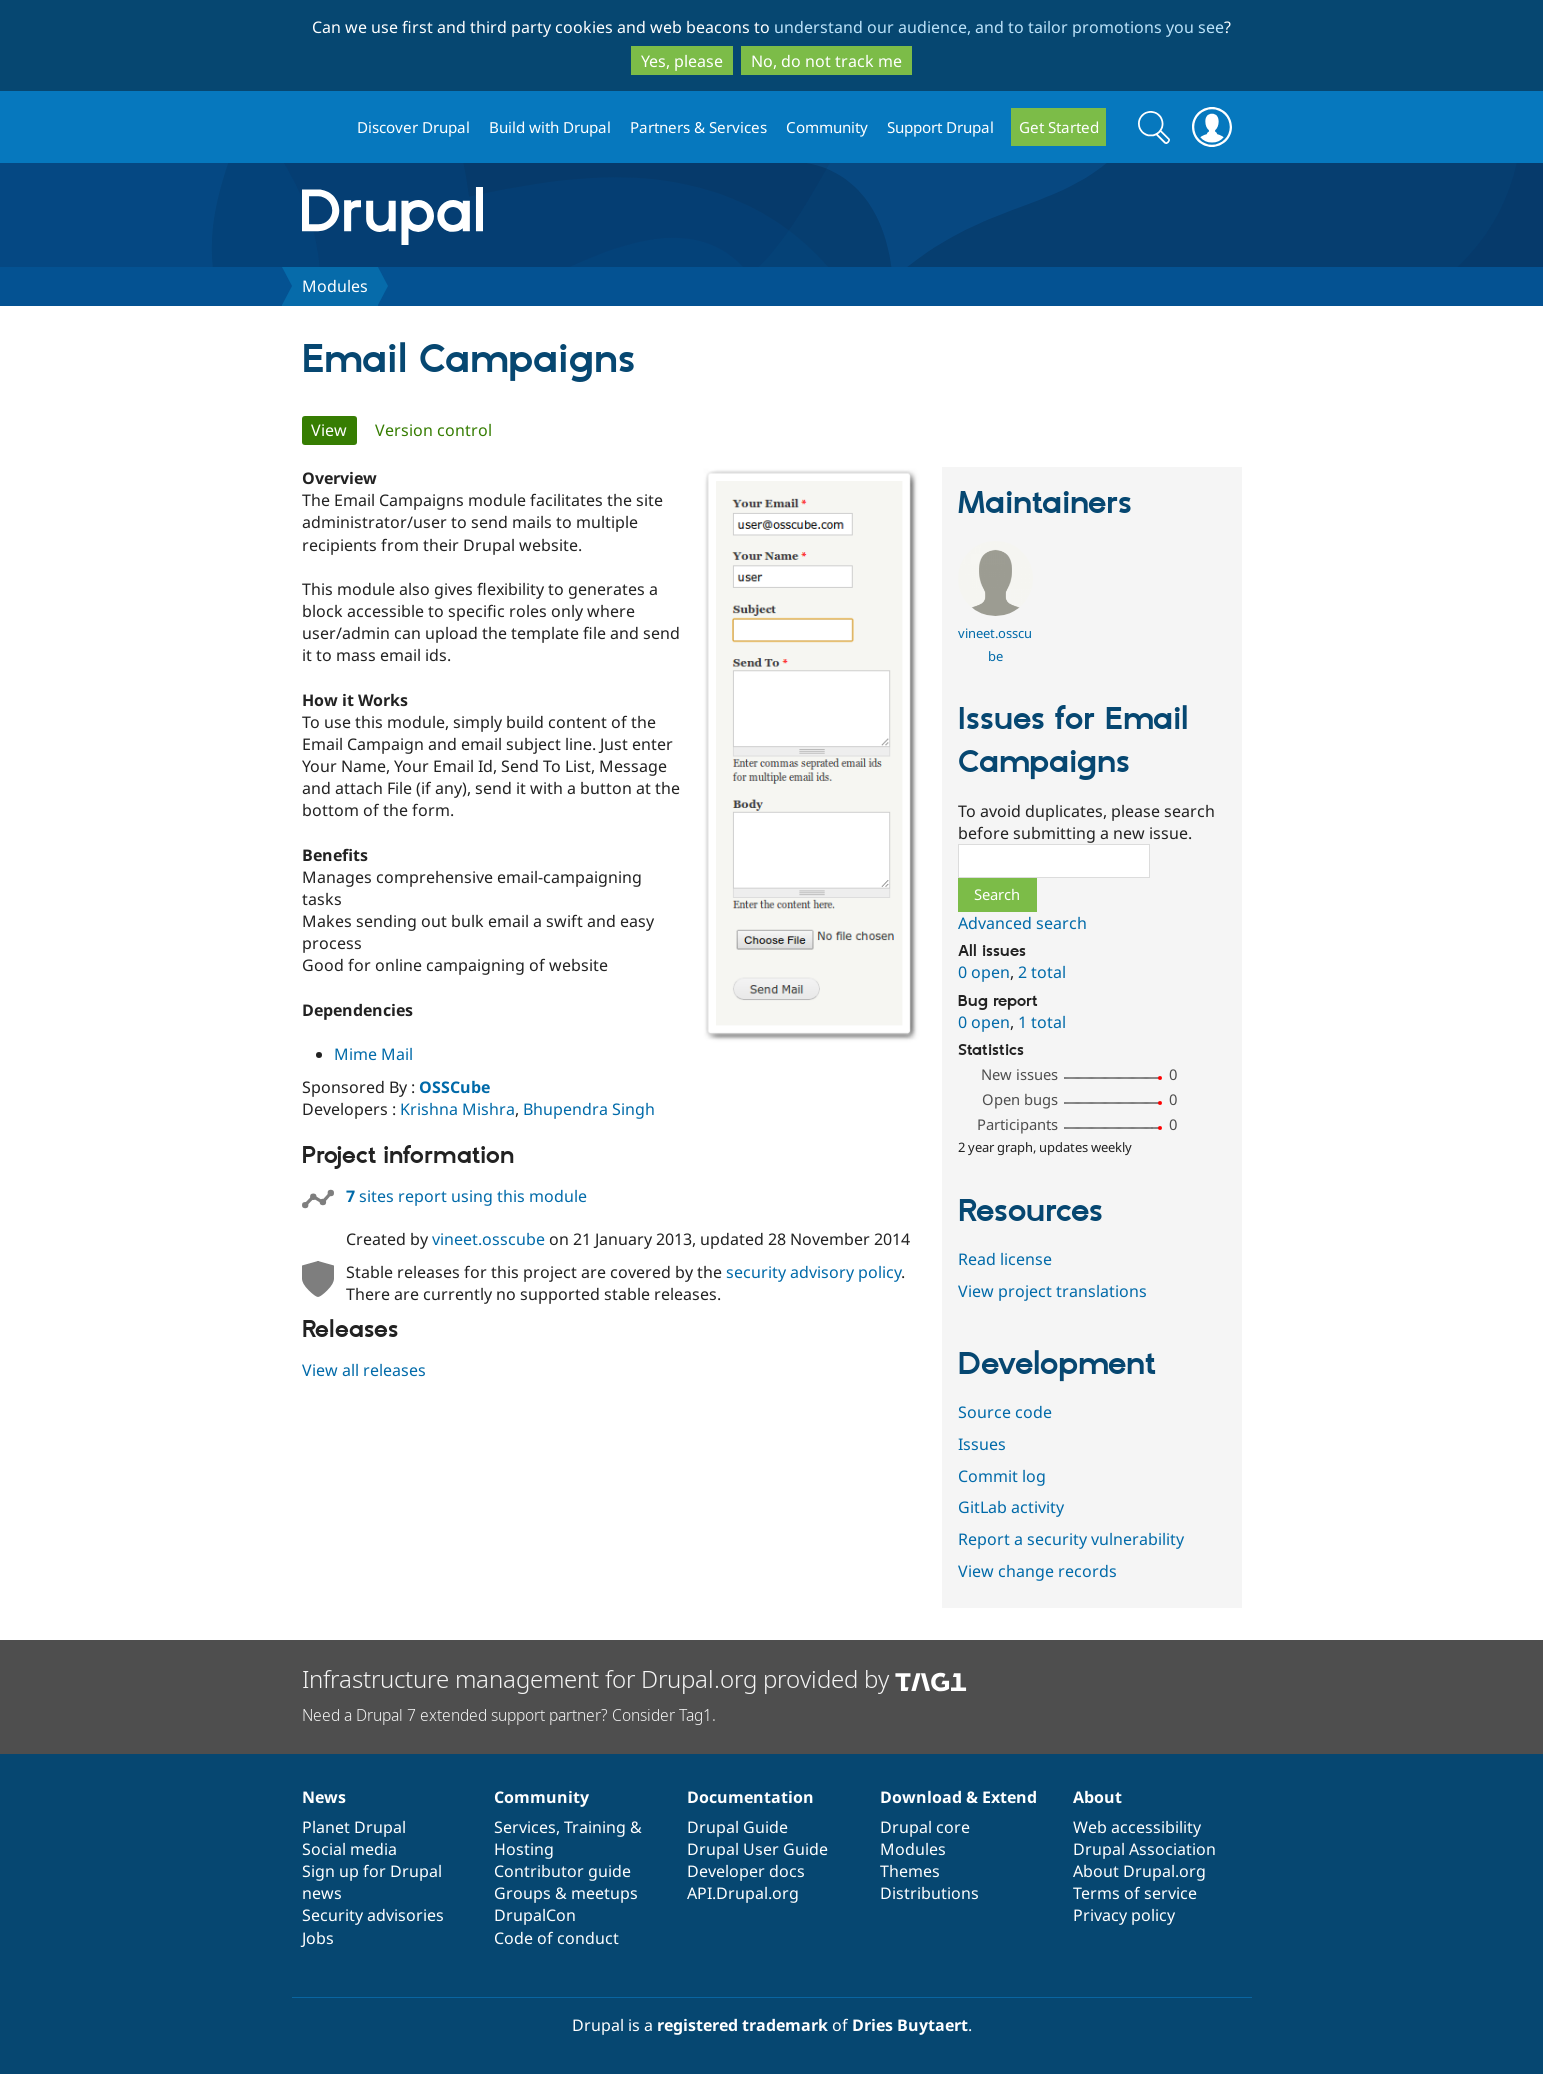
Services (525, 1827)
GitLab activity (1011, 1507)
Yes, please (682, 61)
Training (595, 1827)
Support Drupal (940, 127)
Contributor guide (562, 1871)
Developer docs (746, 1871)
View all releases (364, 1370)
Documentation (750, 1797)
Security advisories (373, 1915)
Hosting (524, 1849)
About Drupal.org (1139, 1871)
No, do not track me (826, 61)
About (1097, 1797)
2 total (1042, 972)
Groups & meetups (566, 1893)
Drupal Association (1144, 1849)
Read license (1005, 1259)
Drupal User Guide (757, 1849)
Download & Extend (958, 1797)
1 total (1042, 1022)
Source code (1005, 1412)
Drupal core (925, 1827)
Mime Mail (373, 1054)
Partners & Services (698, 127)
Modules (335, 286)
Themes (910, 1871)
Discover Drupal (413, 127)
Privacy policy (1124, 1915)
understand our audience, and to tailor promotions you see (999, 27)
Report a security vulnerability (1071, 1539)
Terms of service (1135, 1893)
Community (827, 127)
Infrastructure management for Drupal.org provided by (634, 1678)
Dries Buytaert (910, 2025)
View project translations (1052, 1291)
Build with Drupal (550, 127)
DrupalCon (535, 1915)
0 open (984, 972)
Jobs (318, 1938)
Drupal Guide (737, 1827)
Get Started (1059, 127)
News (324, 1797)
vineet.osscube (488, 1239)
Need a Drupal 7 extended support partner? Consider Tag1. (509, 1715)
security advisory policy (813, 1272)
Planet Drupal (354, 1827)
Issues (982, 1444)
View (334, 430)
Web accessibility (1137, 1827)
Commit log (1002, 1476)
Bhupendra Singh (589, 1109)
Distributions (929, 1893)
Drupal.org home (321, 127)
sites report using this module (466, 1196)
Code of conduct (556, 1938)
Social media (349, 1849)
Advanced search (1022, 923)
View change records (1037, 1571)
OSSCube (454, 1087)
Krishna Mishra (457, 1109)
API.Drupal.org (743, 1893)
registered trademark (742, 2025)
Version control (433, 430)
